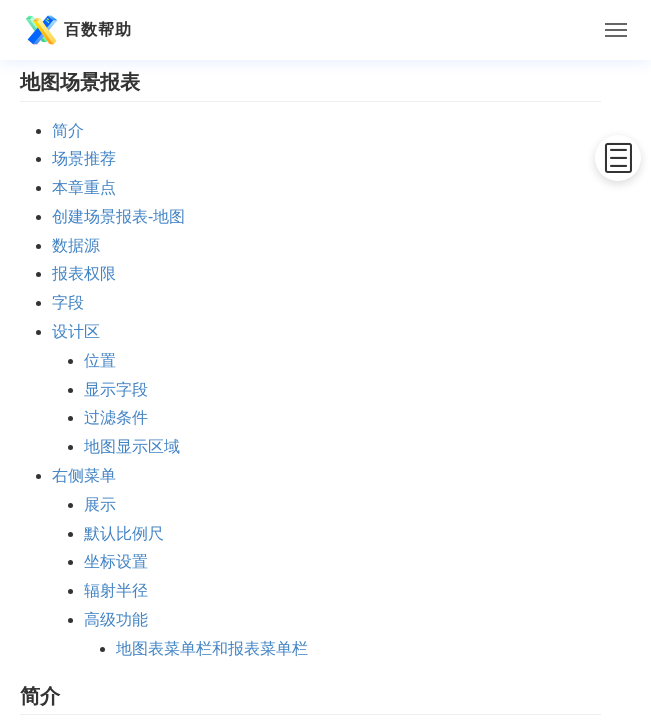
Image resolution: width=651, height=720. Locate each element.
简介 (68, 130)
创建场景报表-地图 (118, 216)
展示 (100, 504)
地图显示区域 (132, 446)
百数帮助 (76, 30)
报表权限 (84, 273)
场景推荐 (84, 158)
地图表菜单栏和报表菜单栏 (212, 648)
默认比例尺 (124, 533)
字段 (68, 302)
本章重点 (84, 187)
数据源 (76, 245)
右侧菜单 (84, 475)
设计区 (76, 331)
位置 (100, 360)
